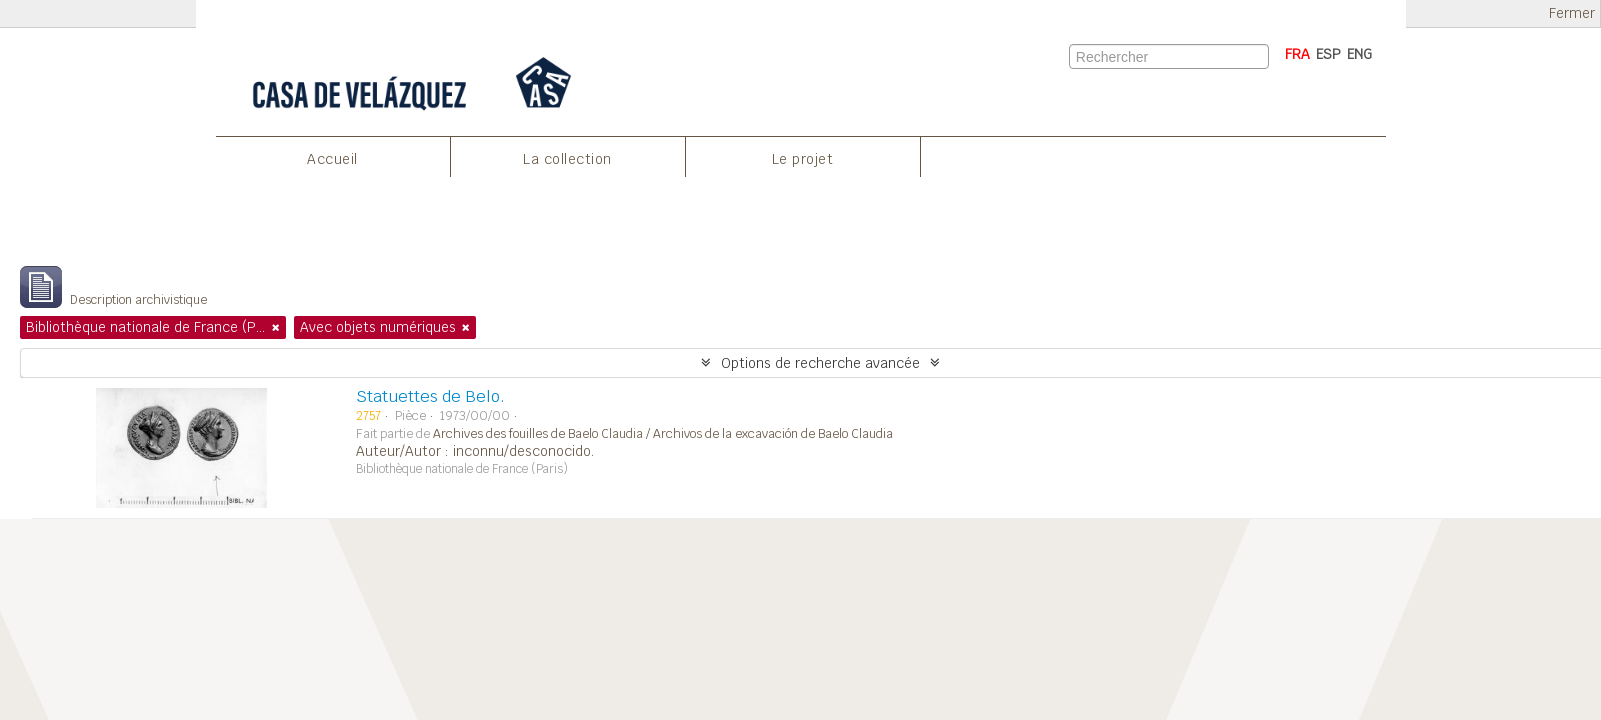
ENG (1359, 54)
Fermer (1572, 13)
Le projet (803, 159)
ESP (1328, 54)
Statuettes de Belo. (430, 396)
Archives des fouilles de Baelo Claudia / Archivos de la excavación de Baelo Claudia (663, 434)
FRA (1297, 54)
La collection (567, 159)
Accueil (332, 159)
